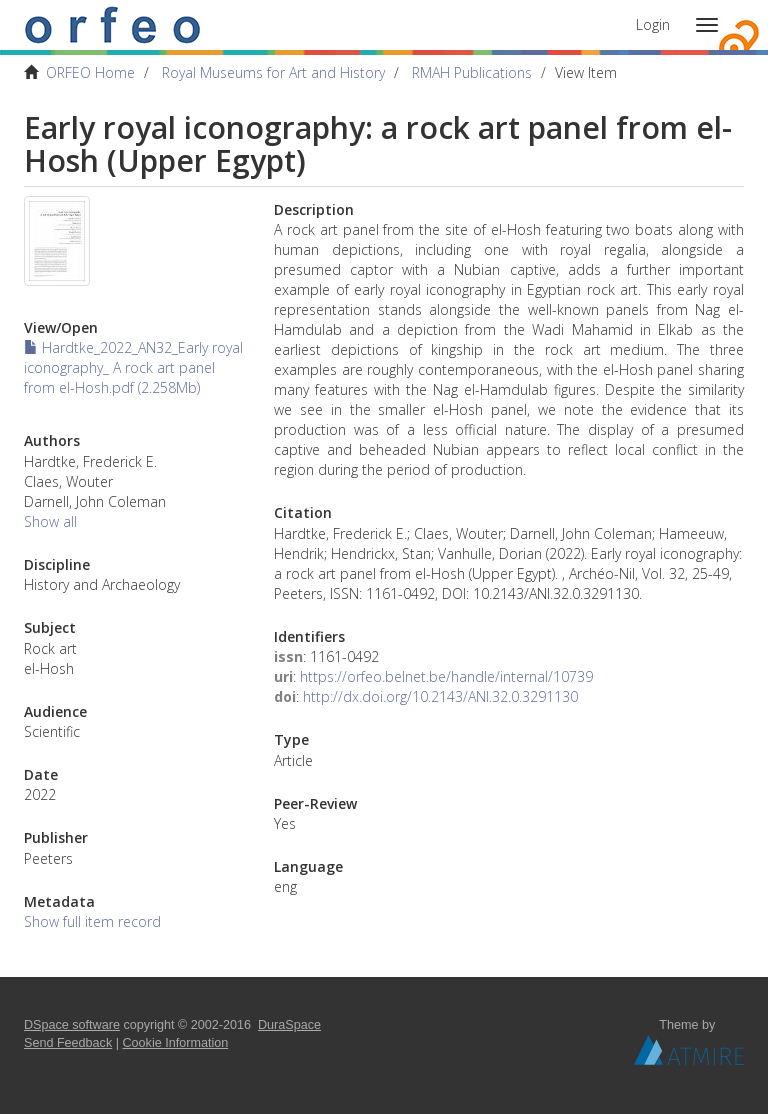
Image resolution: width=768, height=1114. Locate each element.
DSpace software (72, 1025)
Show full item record (92, 921)
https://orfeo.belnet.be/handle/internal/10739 (446, 676)
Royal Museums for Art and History (273, 72)
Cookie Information (176, 1043)
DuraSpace (289, 1025)
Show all (50, 521)
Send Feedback (68, 1043)
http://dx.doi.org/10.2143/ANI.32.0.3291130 (440, 696)
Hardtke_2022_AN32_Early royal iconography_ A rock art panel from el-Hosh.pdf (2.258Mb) (133, 367)
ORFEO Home (90, 72)
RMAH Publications (472, 72)
